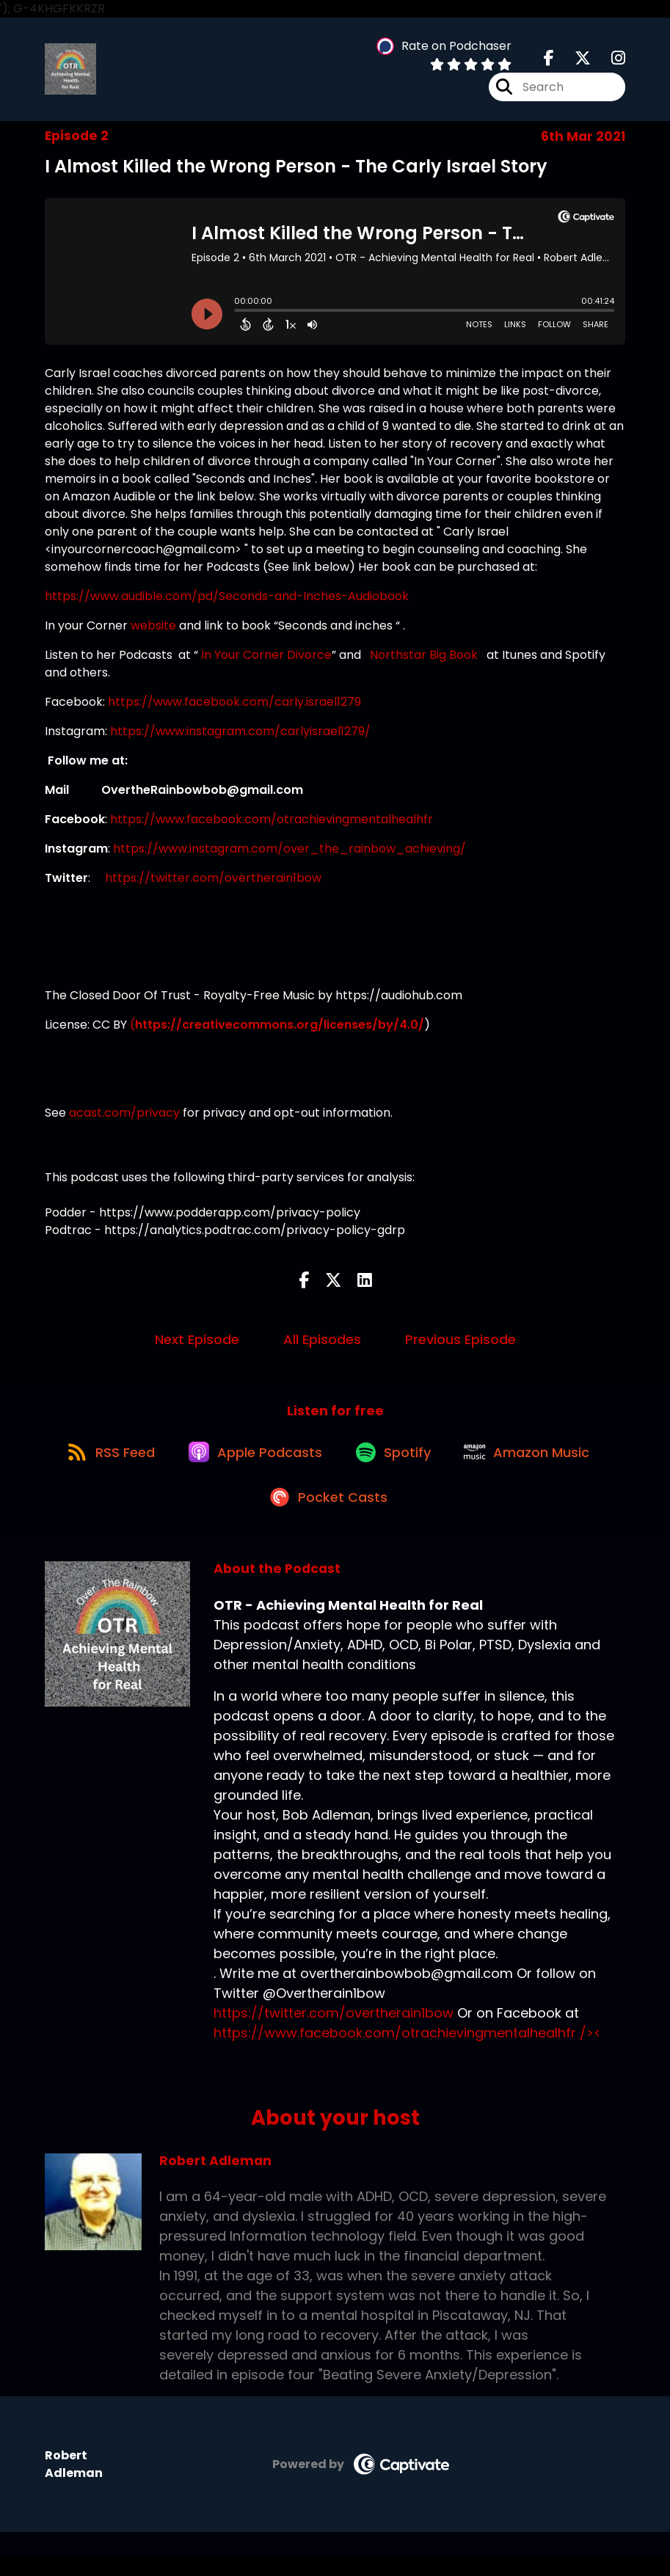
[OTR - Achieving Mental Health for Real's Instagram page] (609, 61)
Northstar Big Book (424, 660)
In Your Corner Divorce (266, 660)
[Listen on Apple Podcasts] (252, 1464)
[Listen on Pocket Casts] (328, 1516)
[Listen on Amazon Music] (535, 1464)
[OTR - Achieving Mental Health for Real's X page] (574, 61)
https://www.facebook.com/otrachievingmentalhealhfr (271, 824)
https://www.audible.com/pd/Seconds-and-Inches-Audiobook (228, 601)
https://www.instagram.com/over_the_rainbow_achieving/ (289, 853)
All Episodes (322, 1344)
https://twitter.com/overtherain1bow (213, 883)
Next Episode (197, 1344)
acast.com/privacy (124, 1117)
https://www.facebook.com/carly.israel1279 (234, 706)
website (155, 630)
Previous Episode (460, 1344)
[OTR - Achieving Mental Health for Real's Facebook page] (549, 61)
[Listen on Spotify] (396, 1464)
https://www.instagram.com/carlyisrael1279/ (240, 736)
